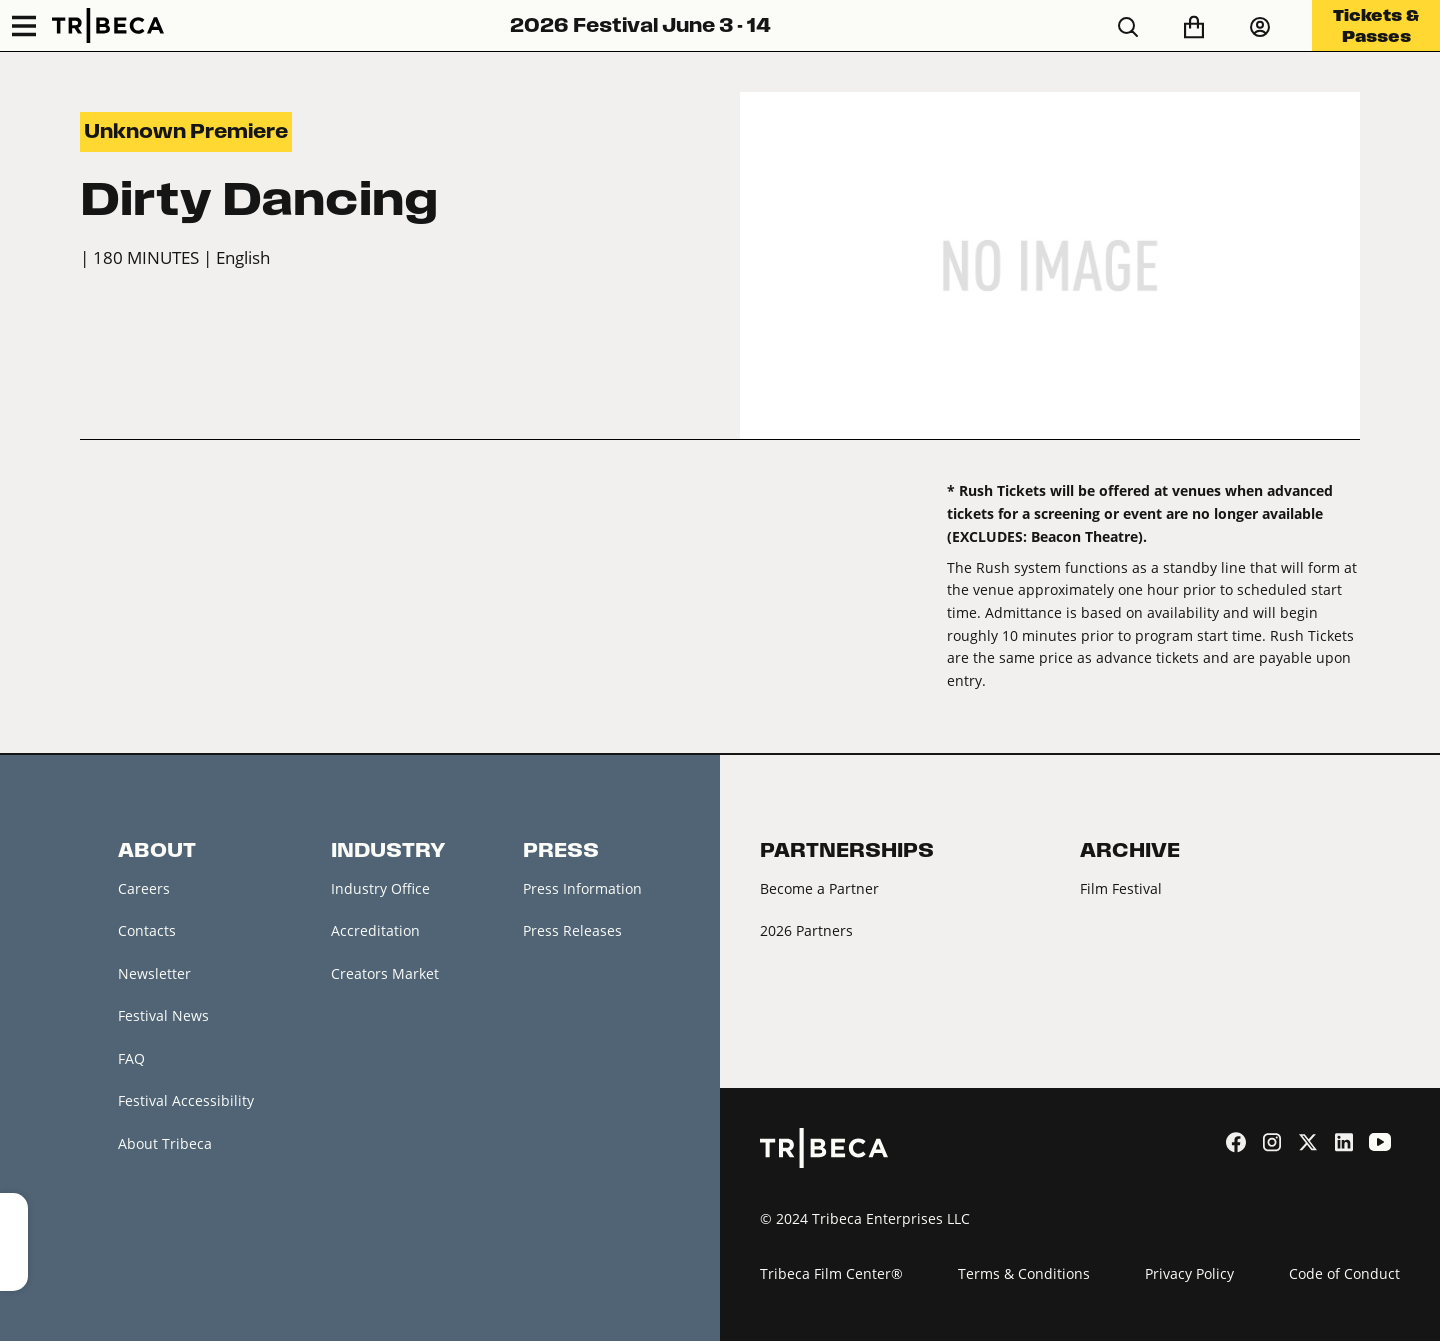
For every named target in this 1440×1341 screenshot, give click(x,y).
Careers (144, 888)
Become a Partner (819, 888)
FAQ (131, 1058)
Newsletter (154, 973)
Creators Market (385, 973)
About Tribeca (165, 1143)
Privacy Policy (1189, 1273)
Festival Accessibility (186, 1100)
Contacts (147, 930)
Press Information (582, 888)
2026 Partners (806, 930)
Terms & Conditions (1024, 1273)
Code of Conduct (1344, 1273)
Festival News (163, 1015)
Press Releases (572, 930)
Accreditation (375, 930)
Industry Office (380, 888)
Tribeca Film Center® (831, 1273)
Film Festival (1121, 888)
